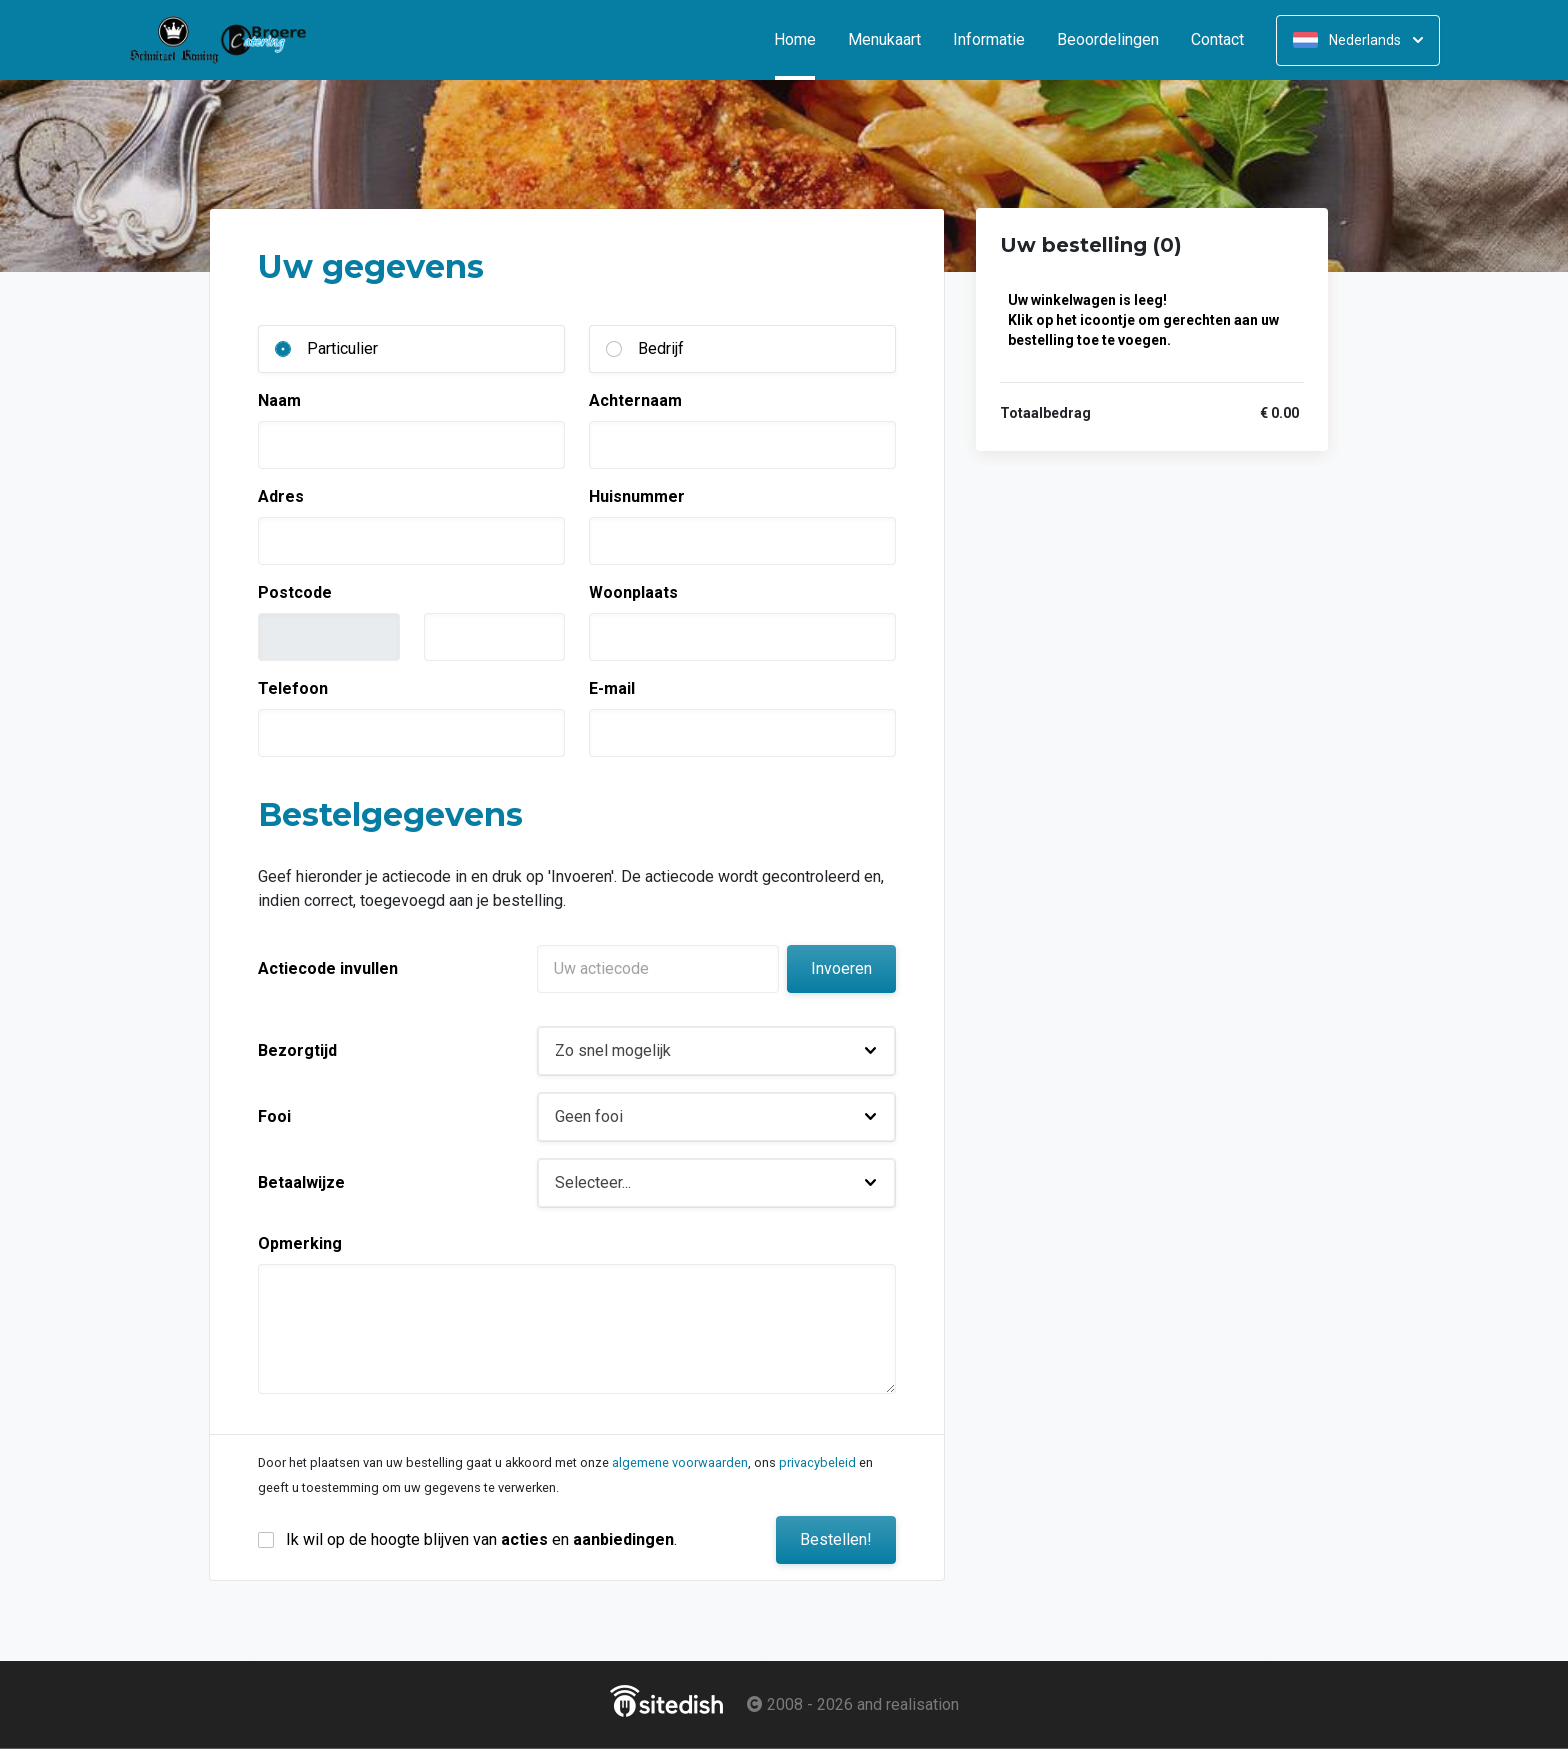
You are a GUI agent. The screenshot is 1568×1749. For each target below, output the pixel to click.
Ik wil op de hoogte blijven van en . (481, 1539)
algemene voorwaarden (680, 1462)
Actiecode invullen (328, 968)
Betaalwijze (301, 1182)
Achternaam (635, 400)
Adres (281, 496)
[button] (716, 1051)
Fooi (274, 1116)
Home (803, 40)
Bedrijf (661, 348)
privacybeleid (817, 1462)
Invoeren (841, 968)
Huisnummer (637, 496)
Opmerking (300, 1243)
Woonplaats (633, 592)
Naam (279, 400)
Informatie (989, 40)
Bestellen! (836, 1539)
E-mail (612, 688)
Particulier (342, 348)
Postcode (295, 592)
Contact (1217, 40)
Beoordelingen (1108, 40)
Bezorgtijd (297, 1050)
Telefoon (293, 688)
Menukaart (884, 40)
